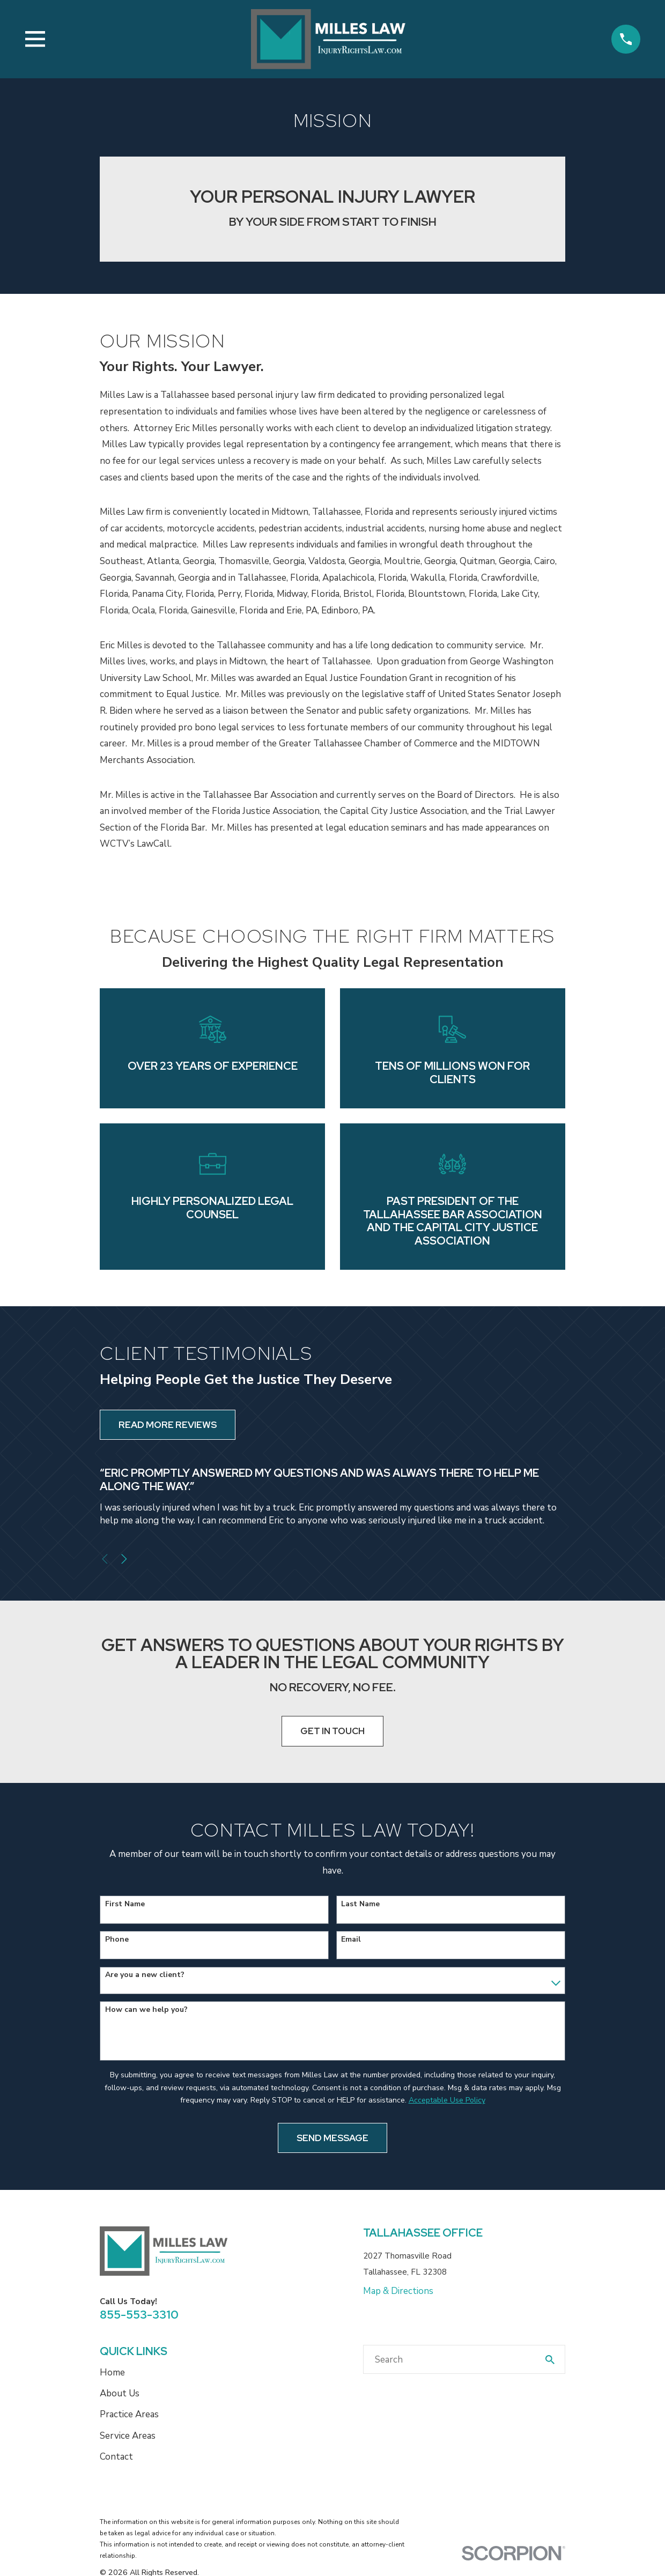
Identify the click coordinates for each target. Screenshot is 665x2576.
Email (351, 1939)
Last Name (360, 1904)
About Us (119, 2393)
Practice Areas (129, 2414)
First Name (125, 1904)
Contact (116, 2457)
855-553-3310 (139, 2314)
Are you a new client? (144, 1975)
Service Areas (128, 2436)
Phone (117, 1939)
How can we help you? (146, 2010)
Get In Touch (332, 1731)
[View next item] (124, 1559)
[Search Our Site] (550, 2359)
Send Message (332, 2138)
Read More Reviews (168, 1425)
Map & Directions (398, 2291)
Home (112, 2372)
